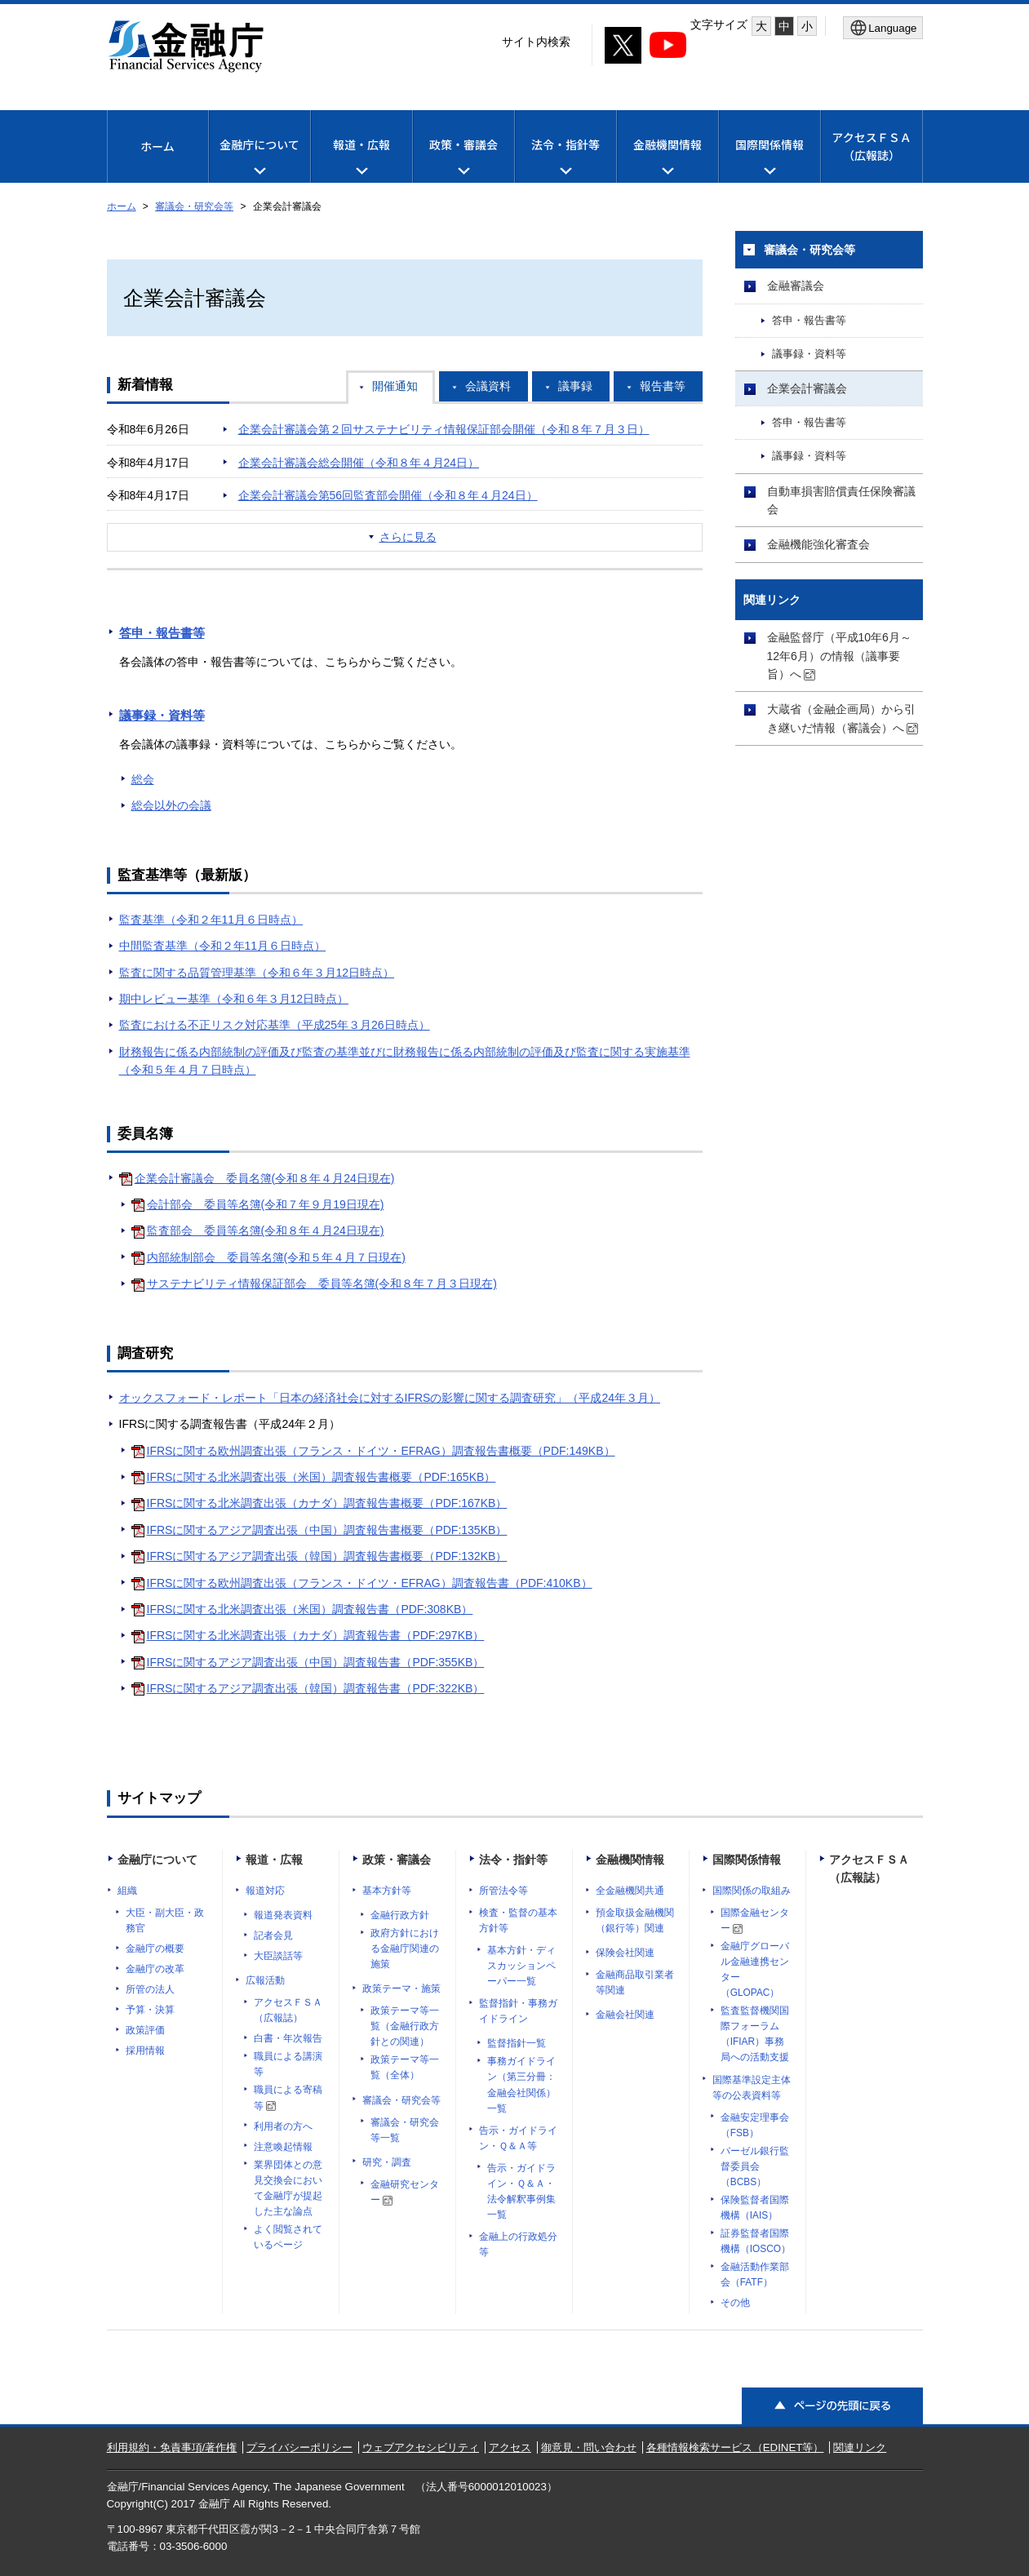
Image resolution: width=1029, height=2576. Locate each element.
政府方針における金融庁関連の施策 (404, 1948)
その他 (735, 2302)
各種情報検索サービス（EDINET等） (735, 2447)
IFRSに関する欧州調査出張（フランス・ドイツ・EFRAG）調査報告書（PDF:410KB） (369, 1582)
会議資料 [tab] (488, 385)
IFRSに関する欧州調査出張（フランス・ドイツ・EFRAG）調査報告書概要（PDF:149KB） (381, 1450)
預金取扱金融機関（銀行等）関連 (635, 1920)
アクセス (510, 2447)
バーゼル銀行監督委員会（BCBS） (755, 2166)
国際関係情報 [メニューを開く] (769, 158)
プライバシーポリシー (299, 2447)
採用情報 (145, 2050)
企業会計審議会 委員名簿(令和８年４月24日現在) (265, 1178)
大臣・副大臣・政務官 (165, 1920)
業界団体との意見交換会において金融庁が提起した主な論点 (288, 2188)
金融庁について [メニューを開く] (259, 158)
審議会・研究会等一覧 (404, 2130)
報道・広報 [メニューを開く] (361, 158)
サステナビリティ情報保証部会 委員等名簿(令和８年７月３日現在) (322, 1283)
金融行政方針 (399, 1915)
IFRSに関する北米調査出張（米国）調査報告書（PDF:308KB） (310, 1609)
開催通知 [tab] (395, 385)
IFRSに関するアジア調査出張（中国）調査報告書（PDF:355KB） (316, 1662)
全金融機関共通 (630, 1890)
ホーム (157, 146)
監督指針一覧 (516, 2043)
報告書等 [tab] (662, 385)
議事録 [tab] (575, 385)
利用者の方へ (283, 2126)
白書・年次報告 (288, 2038)
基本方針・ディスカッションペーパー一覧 (521, 1965)
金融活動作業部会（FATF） (755, 2274)
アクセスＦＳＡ (871, 146)
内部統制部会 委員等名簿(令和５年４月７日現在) (276, 1257)
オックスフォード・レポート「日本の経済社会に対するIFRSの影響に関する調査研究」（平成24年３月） (389, 1397)
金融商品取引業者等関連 (635, 1982)
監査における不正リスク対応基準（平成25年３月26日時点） (274, 1024)
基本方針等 (386, 1890)
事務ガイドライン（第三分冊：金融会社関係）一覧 (521, 2084)
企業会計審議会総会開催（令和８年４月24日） (359, 462)
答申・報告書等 (162, 633)
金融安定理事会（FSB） (755, 2125)
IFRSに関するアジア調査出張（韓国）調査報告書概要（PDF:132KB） (327, 1556)
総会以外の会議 (171, 805)
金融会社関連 (625, 2014)
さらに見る (408, 536)
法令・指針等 (513, 1859)
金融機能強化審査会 (818, 544)
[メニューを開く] (882, 27)
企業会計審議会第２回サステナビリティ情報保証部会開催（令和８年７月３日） (444, 429)
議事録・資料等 (162, 715)
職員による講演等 (288, 2064)
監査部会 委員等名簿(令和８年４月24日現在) (265, 1230)
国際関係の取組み (751, 1890)
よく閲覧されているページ (288, 2237)
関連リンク (859, 2447)
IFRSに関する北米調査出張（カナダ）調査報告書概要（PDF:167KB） (327, 1503)
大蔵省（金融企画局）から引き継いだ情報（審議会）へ (842, 718)
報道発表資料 (283, 1915)
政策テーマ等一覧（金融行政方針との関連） (404, 2026)
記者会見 (273, 1935)
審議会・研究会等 (194, 206)
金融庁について (157, 1859)
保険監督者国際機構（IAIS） (755, 2207)
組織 (127, 1890)
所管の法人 (150, 1989)
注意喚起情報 (283, 2147)
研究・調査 (386, 2162)
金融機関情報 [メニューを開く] (667, 158)
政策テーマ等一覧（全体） (404, 2067)
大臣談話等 (278, 1956)
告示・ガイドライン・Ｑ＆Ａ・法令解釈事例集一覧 (521, 2191)
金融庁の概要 (155, 1948)
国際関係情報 (746, 1859)
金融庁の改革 (155, 1969)
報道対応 (265, 1890)
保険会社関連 (625, 1952)
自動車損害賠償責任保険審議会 (841, 500)
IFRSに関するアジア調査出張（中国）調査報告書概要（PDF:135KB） (327, 1529)
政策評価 (145, 2030)
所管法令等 (503, 1890)
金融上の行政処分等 (518, 2244)
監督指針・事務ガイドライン (518, 2010)
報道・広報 (274, 1859)
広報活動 (265, 1980)
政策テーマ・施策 (401, 1988)
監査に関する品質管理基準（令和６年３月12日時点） (257, 972)
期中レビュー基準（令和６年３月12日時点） (234, 998)
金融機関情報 (630, 1859)
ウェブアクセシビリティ (420, 2447)
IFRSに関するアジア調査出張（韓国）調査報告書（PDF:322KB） (316, 1688)
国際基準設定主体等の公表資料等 (751, 2087)
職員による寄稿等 (288, 2097)
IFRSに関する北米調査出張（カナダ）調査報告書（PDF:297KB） (316, 1635)
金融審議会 (795, 285)
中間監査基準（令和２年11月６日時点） (222, 945)
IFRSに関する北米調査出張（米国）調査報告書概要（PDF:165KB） (321, 1476)
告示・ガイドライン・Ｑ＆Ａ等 (518, 2138)
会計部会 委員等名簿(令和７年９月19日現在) (265, 1204)
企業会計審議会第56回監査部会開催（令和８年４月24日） (388, 495)
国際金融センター (755, 1920)
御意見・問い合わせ (588, 2447)
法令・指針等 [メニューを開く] (565, 158)
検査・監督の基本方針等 (518, 1920)
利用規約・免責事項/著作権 (172, 2447)
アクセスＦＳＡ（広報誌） (288, 2010)
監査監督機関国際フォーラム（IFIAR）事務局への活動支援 (755, 2034)
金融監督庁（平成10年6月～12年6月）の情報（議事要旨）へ (839, 656)
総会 (142, 779)
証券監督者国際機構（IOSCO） (756, 2241)
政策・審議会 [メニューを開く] (463, 158)
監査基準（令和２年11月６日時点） (211, 919)
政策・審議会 (396, 1859)
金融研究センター (404, 2192)
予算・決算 (150, 2009)
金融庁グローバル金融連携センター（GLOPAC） (755, 1969)
